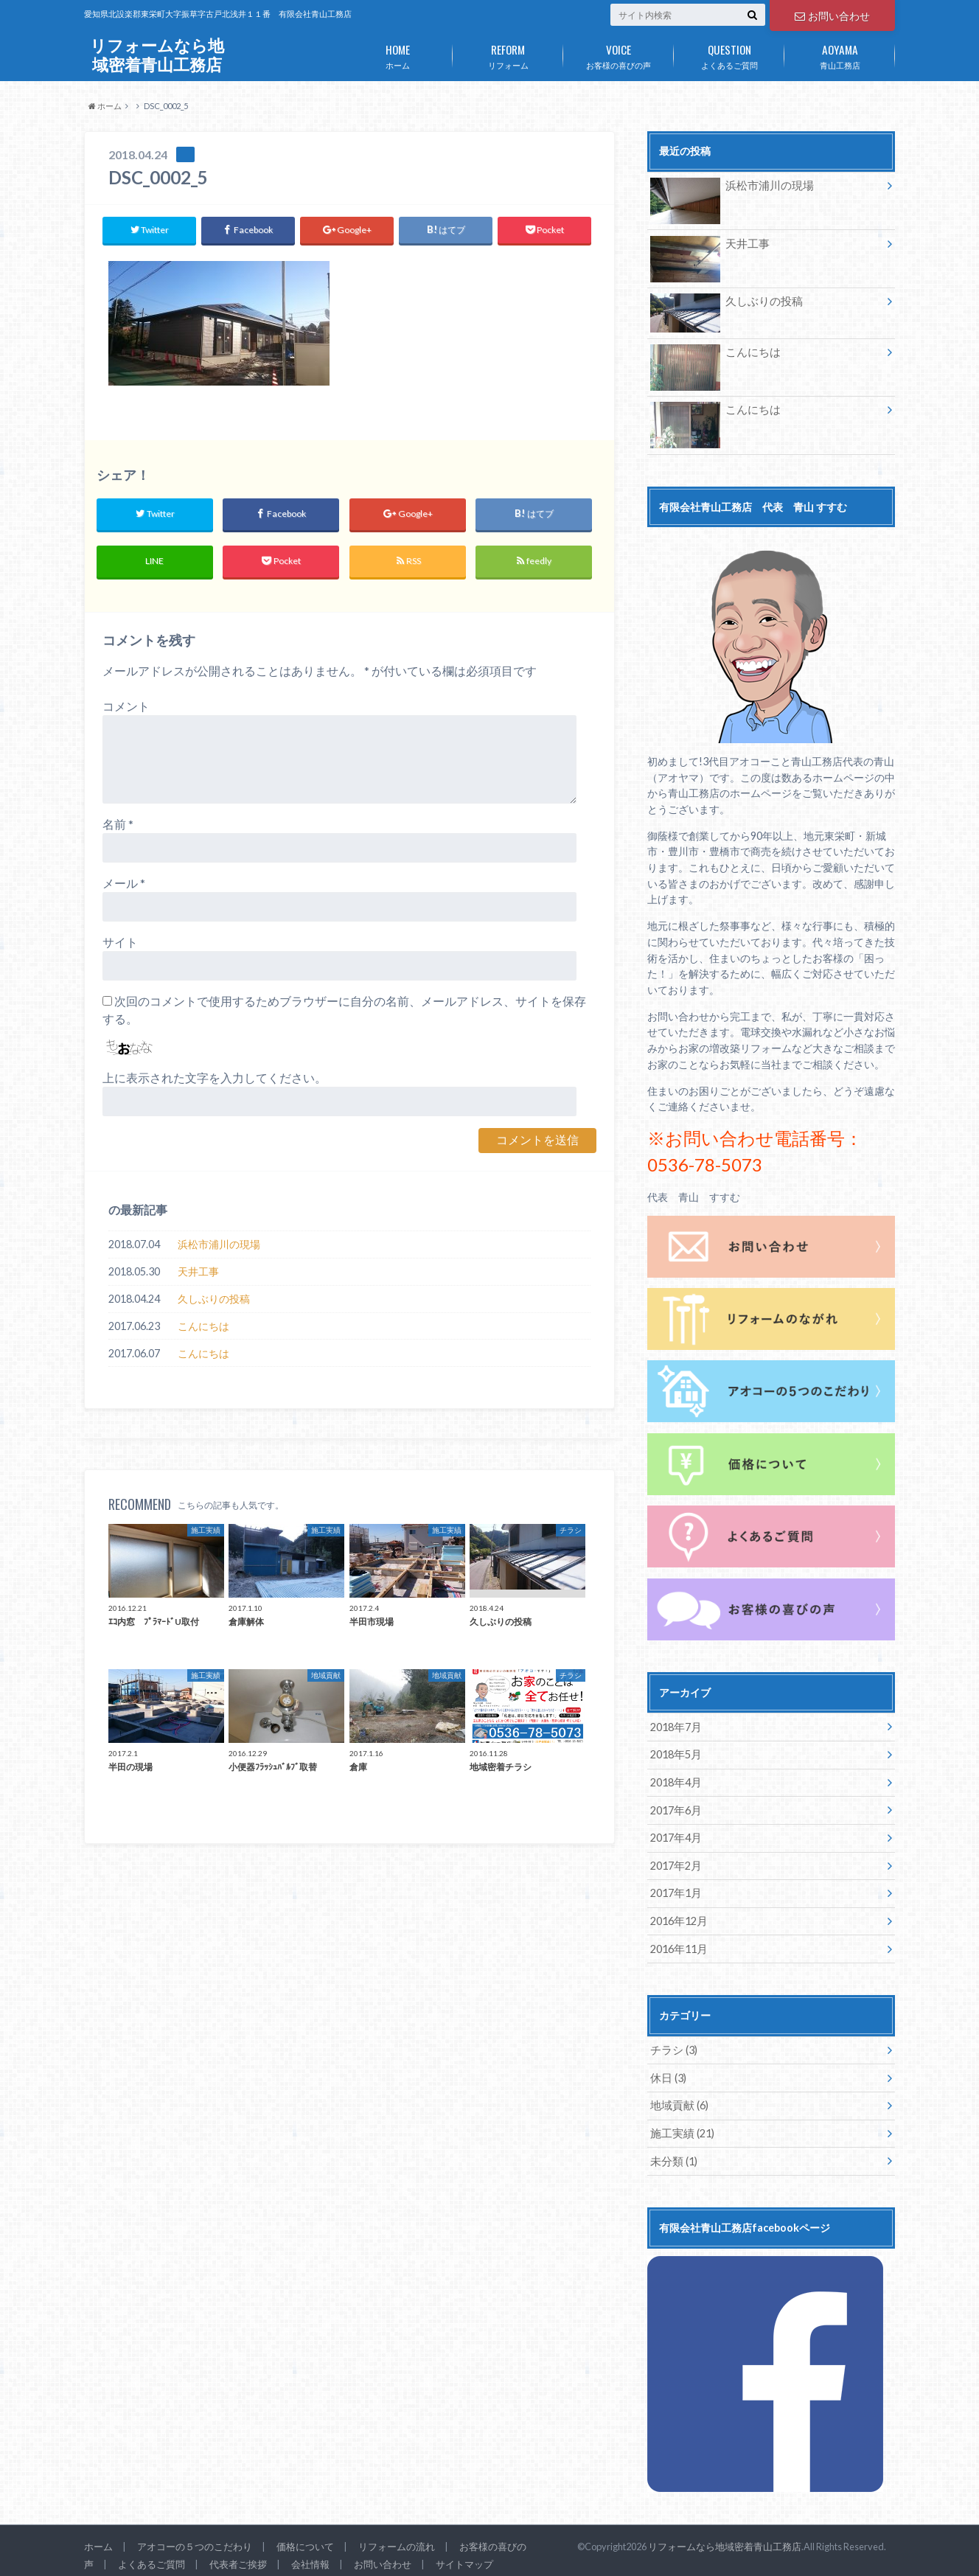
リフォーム (508, 53)
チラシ (672, 2045)
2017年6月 (675, 1807)
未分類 (672, 2154)
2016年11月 (678, 1944)
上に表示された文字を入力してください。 (214, 1078)
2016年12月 (678, 1916)
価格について (305, 2538)
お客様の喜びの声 (618, 53)
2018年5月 (675, 1753)
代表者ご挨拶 (238, 2556)
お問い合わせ (832, 15)
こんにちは (203, 1326)
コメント (126, 707)
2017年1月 (675, 1889)
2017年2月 (675, 1862)
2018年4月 (675, 1780)
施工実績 (680, 2126)
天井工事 (198, 1272)
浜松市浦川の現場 (219, 1245)
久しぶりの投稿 (214, 1299)
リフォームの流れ (396, 2538)
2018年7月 (675, 1725)
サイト (120, 943)
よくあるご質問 (729, 53)
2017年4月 (675, 1834)
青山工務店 (839, 53)
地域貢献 (677, 2099)
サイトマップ (464, 2556)
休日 (667, 2072)
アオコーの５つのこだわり (194, 2538)
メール (123, 884)
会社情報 (310, 2556)
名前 (117, 825)
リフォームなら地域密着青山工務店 (157, 54)
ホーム (397, 53)
